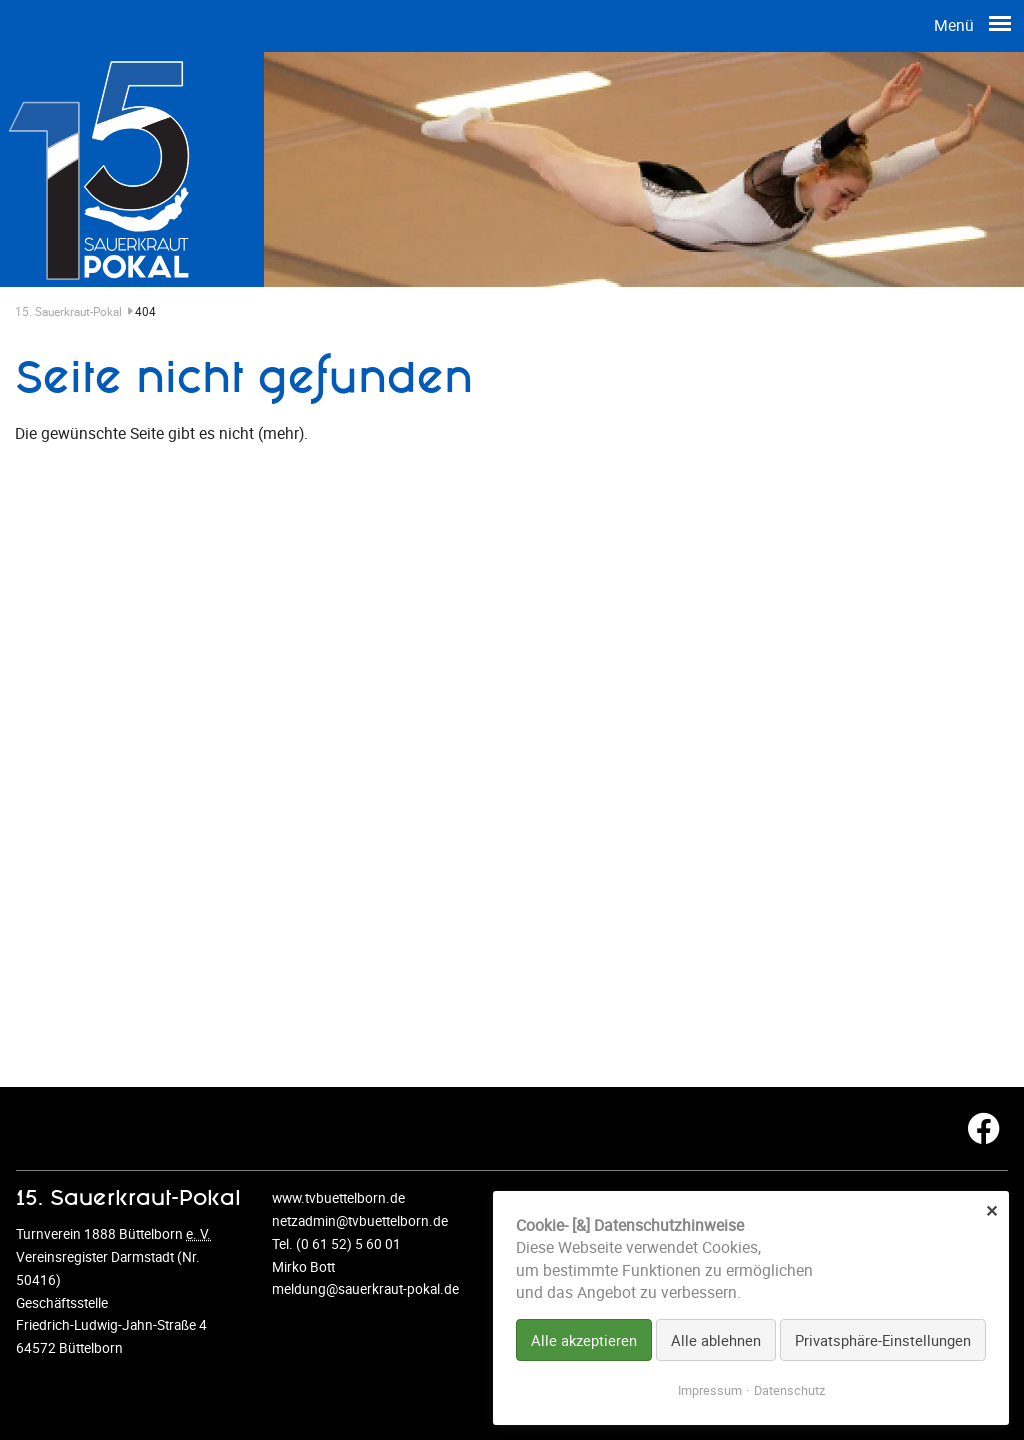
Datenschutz (789, 1390)
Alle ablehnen (716, 1340)
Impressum (710, 1390)
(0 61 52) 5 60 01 (348, 1244)
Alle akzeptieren (584, 1340)
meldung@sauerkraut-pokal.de (365, 1289)
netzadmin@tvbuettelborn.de (360, 1221)
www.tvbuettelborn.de (338, 1198)
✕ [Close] (991, 1210)
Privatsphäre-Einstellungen (883, 1340)
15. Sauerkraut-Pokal (75, 311)
